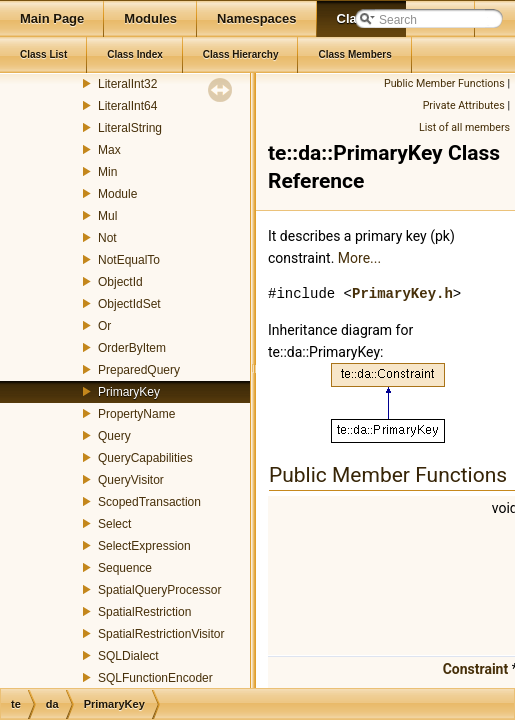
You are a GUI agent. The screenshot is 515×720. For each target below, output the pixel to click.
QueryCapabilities (145, 458)
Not (107, 238)
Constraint (476, 669)
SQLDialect (128, 656)
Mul (107, 216)
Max (109, 150)
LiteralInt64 (127, 106)
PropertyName (136, 414)
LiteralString (130, 128)
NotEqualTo (129, 260)
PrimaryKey (129, 392)
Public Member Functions (444, 83)
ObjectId (120, 282)
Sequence (125, 568)
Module (117, 194)
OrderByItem (132, 348)
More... (359, 258)
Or (104, 326)
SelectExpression (144, 546)
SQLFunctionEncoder (155, 678)
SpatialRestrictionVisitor (161, 634)
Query (114, 436)
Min (107, 172)
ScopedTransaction (149, 502)
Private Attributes (464, 105)
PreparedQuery (139, 370)
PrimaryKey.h (402, 293)
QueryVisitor (131, 480)
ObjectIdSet (129, 304)
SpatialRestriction (144, 612)
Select (114, 524)
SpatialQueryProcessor (159, 590)
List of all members (464, 127)
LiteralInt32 (127, 84)
